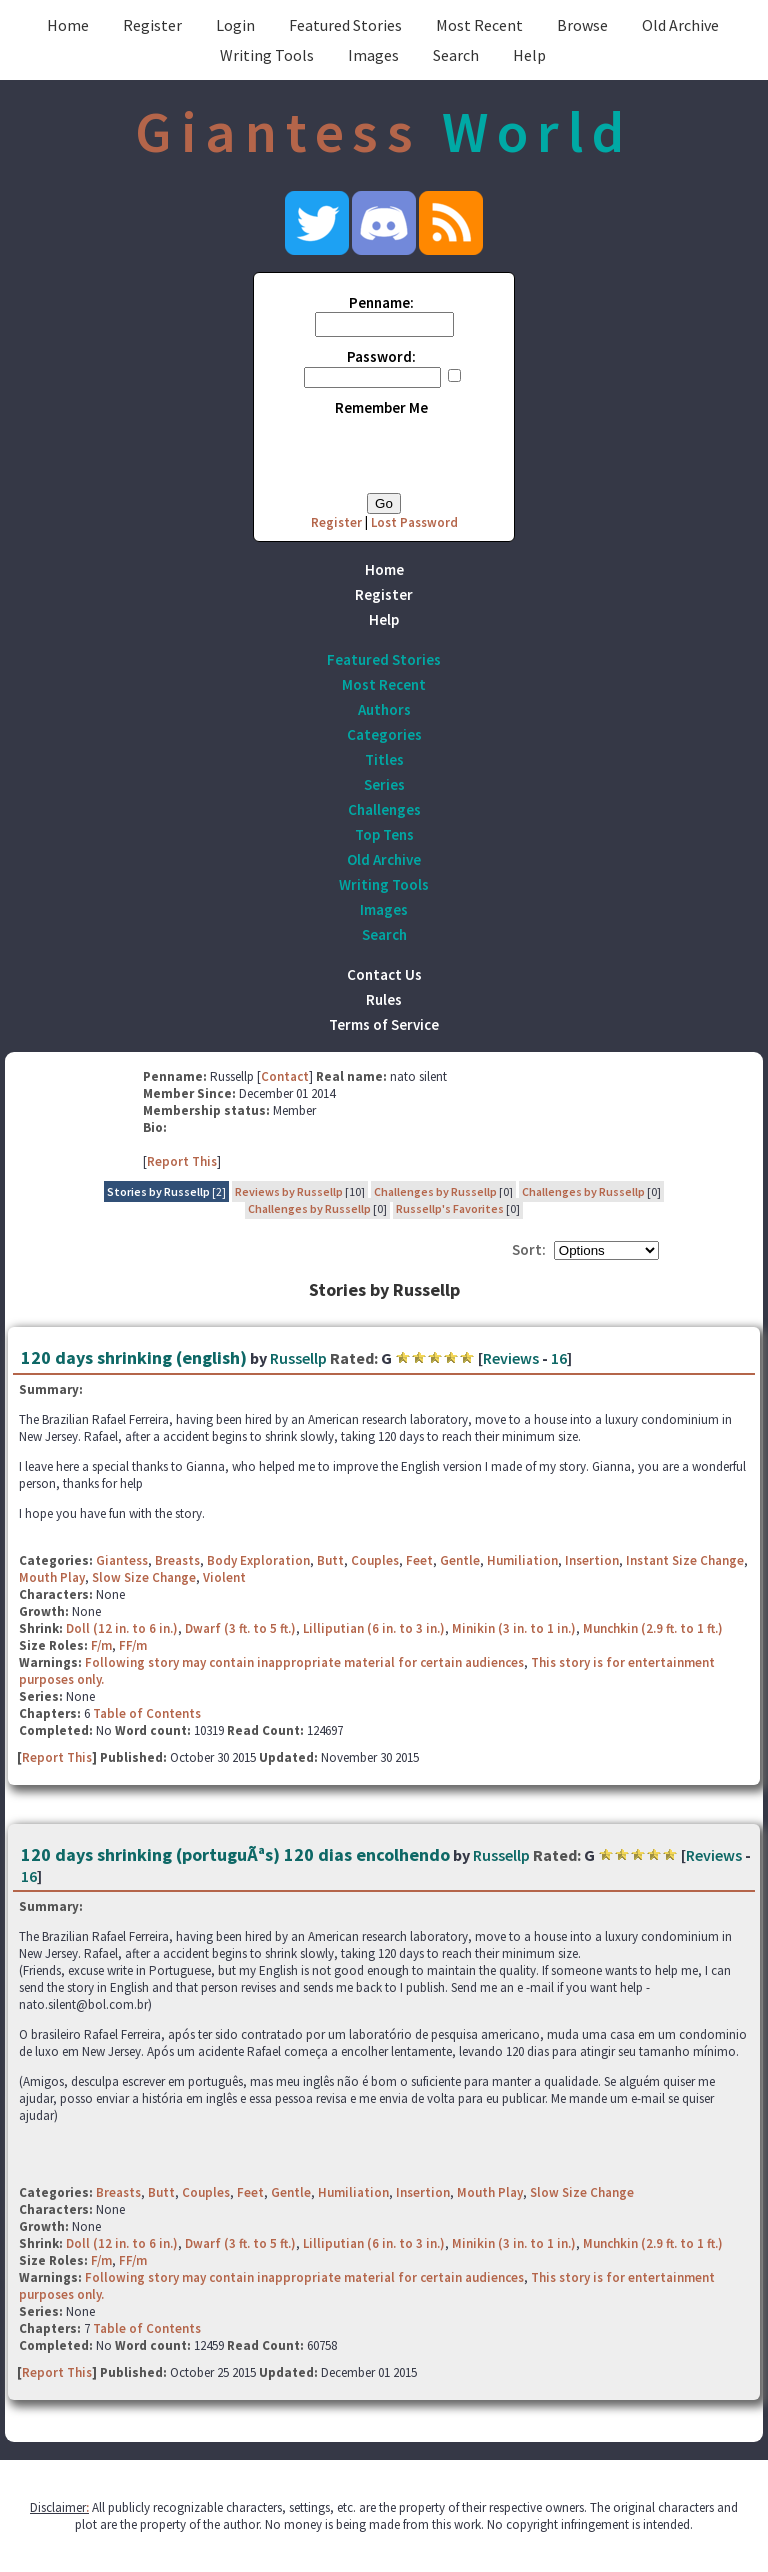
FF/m (133, 1645)
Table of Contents (147, 1713)
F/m (101, 1645)
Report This (182, 1161)
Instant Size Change (685, 1560)
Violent (224, 1577)
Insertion (592, 1560)
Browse (582, 25)
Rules (384, 999)
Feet (419, 1560)
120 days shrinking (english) (134, 1357)
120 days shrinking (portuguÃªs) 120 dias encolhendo (235, 1854)
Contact (285, 1076)
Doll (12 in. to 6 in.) (122, 1628)
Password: (381, 356)
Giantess (122, 1560)
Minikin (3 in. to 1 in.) (514, 1628)
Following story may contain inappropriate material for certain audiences (304, 1662)
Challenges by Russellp (435, 1191)
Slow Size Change (144, 1577)
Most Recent (479, 25)
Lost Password (414, 522)
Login (235, 25)
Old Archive (680, 25)
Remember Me (381, 407)
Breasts (177, 1560)
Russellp (298, 1358)
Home (68, 25)
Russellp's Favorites (450, 1208)
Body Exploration (258, 1560)
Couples (375, 1560)
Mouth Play (52, 1577)
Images (373, 55)
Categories (384, 734)
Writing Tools (267, 55)
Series (384, 784)
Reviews (511, 1358)
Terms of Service (384, 1024)
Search (456, 55)
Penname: (381, 302)
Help (529, 55)
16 (559, 1358)
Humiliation (522, 1560)
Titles (384, 759)
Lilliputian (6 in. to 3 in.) (374, 1628)
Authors (384, 709)
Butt (330, 1560)
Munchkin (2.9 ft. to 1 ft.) (653, 1628)
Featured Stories (345, 25)
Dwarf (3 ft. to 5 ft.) (240, 1628)
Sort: (529, 1249)
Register (152, 25)
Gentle (460, 1560)
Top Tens (384, 834)
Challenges (384, 809)
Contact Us (384, 974)
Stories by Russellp (158, 1191)
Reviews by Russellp (289, 1191)
